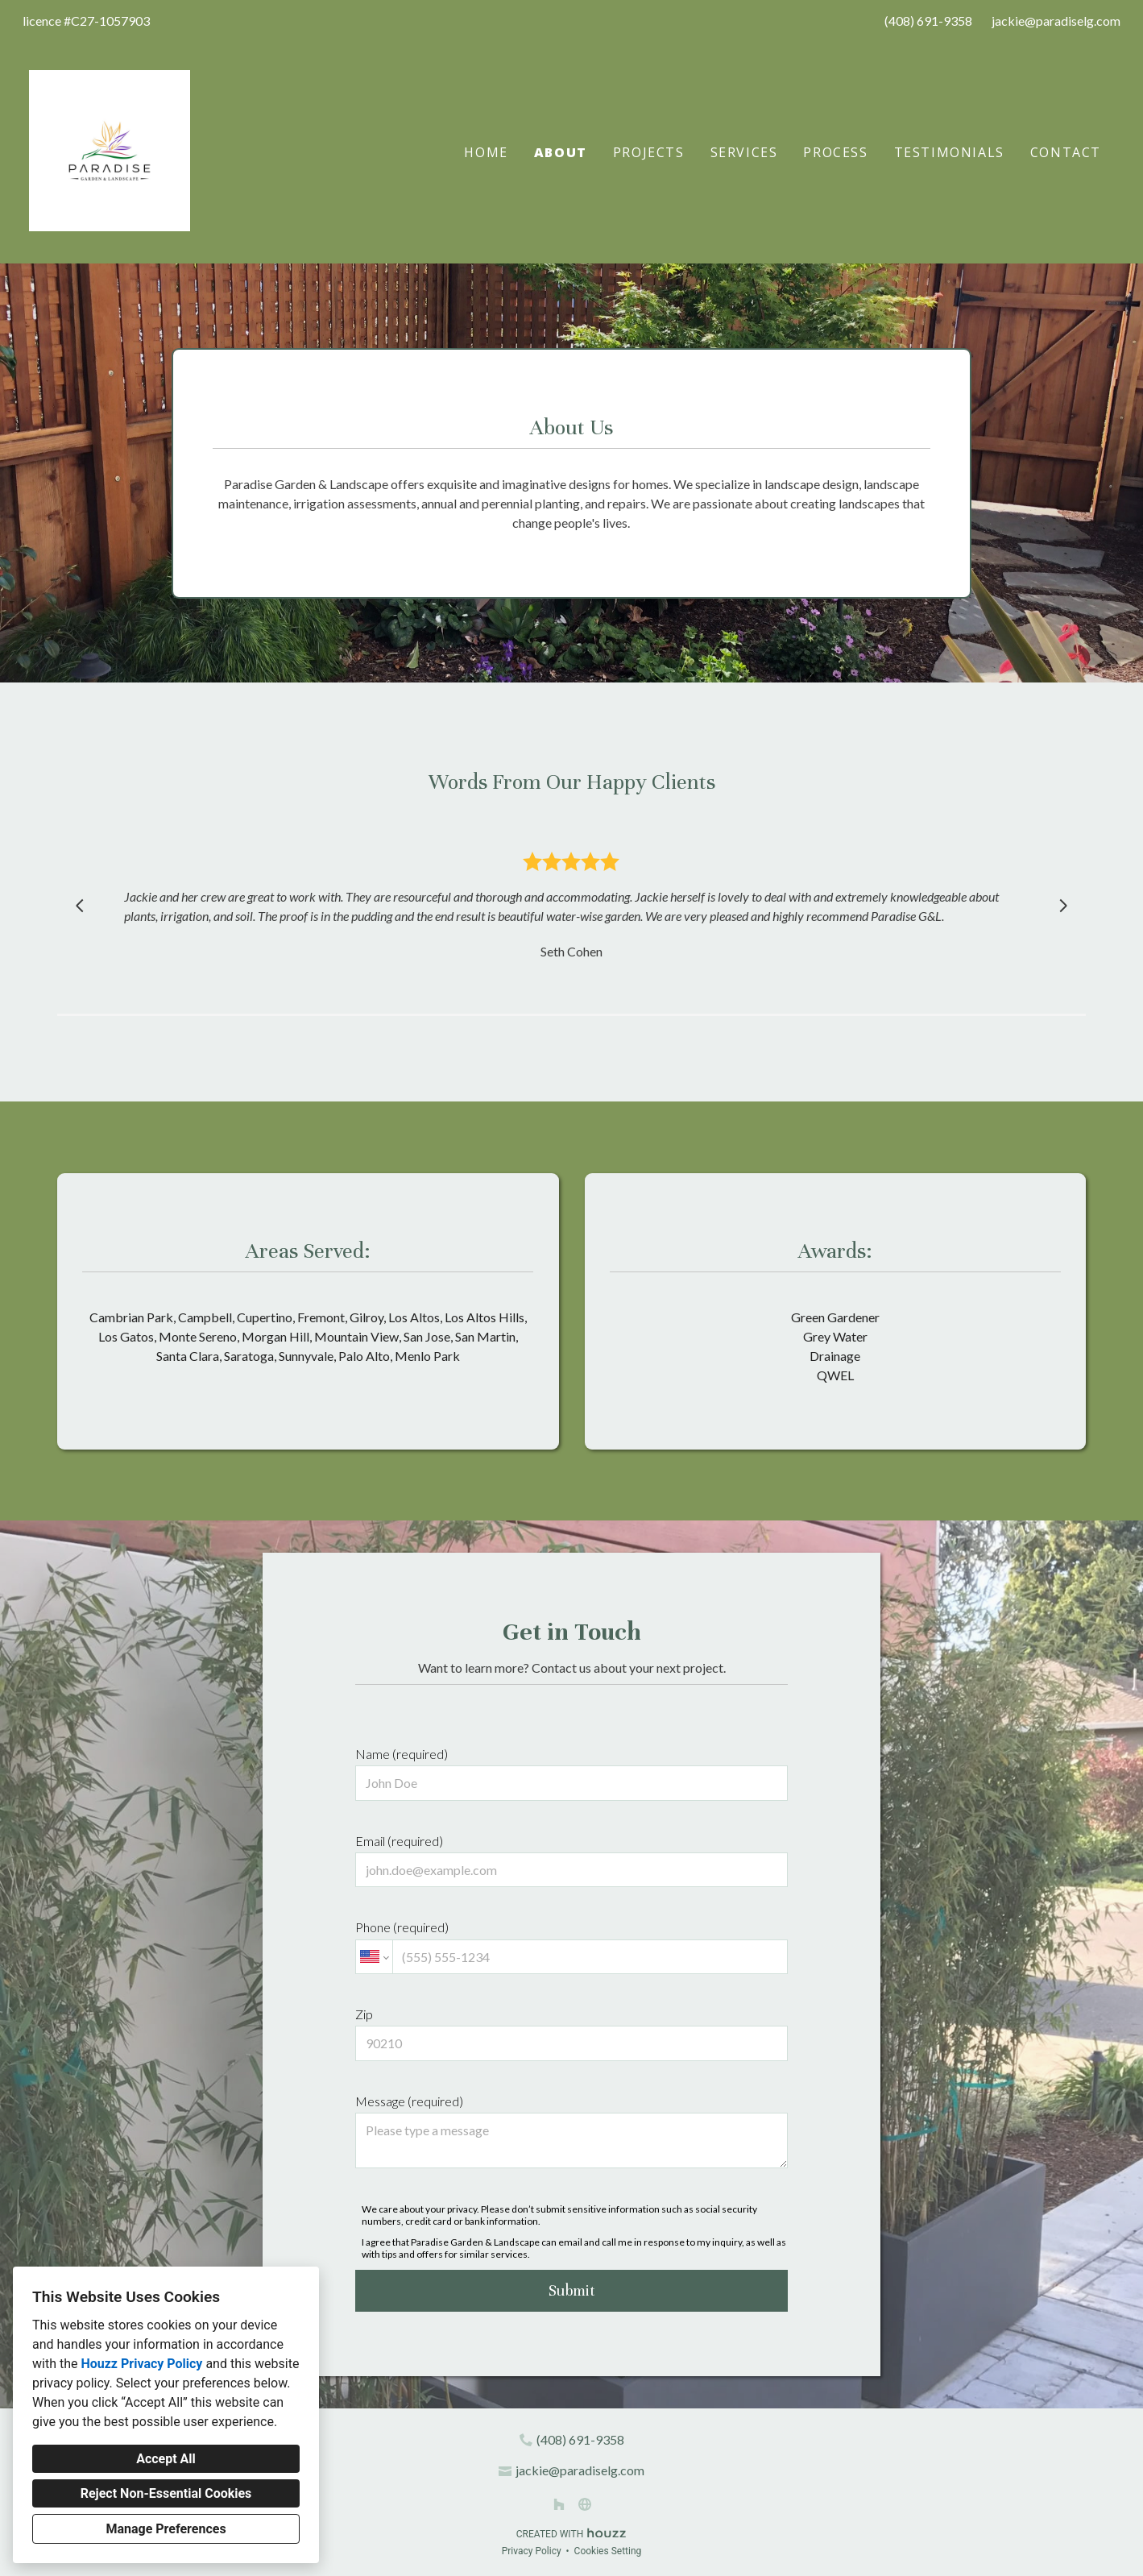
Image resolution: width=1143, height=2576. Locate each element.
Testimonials (949, 152)
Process (835, 152)
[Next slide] (1063, 905)
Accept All (166, 2458)
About (560, 152)
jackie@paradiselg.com (1056, 20)
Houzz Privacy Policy (141, 2363)
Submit (572, 2290)
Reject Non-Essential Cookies (166, 2493)
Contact (1065, 152)
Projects (649, 152)
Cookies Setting (608, 2551)
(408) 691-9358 (928, 20)
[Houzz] (559, 2504)
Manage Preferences (166, 2529)
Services (744, 152)
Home (485, 152)
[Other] (584, 2504)
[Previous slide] (79, 905)
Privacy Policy (531, 2551)
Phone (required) (571, 1946)
